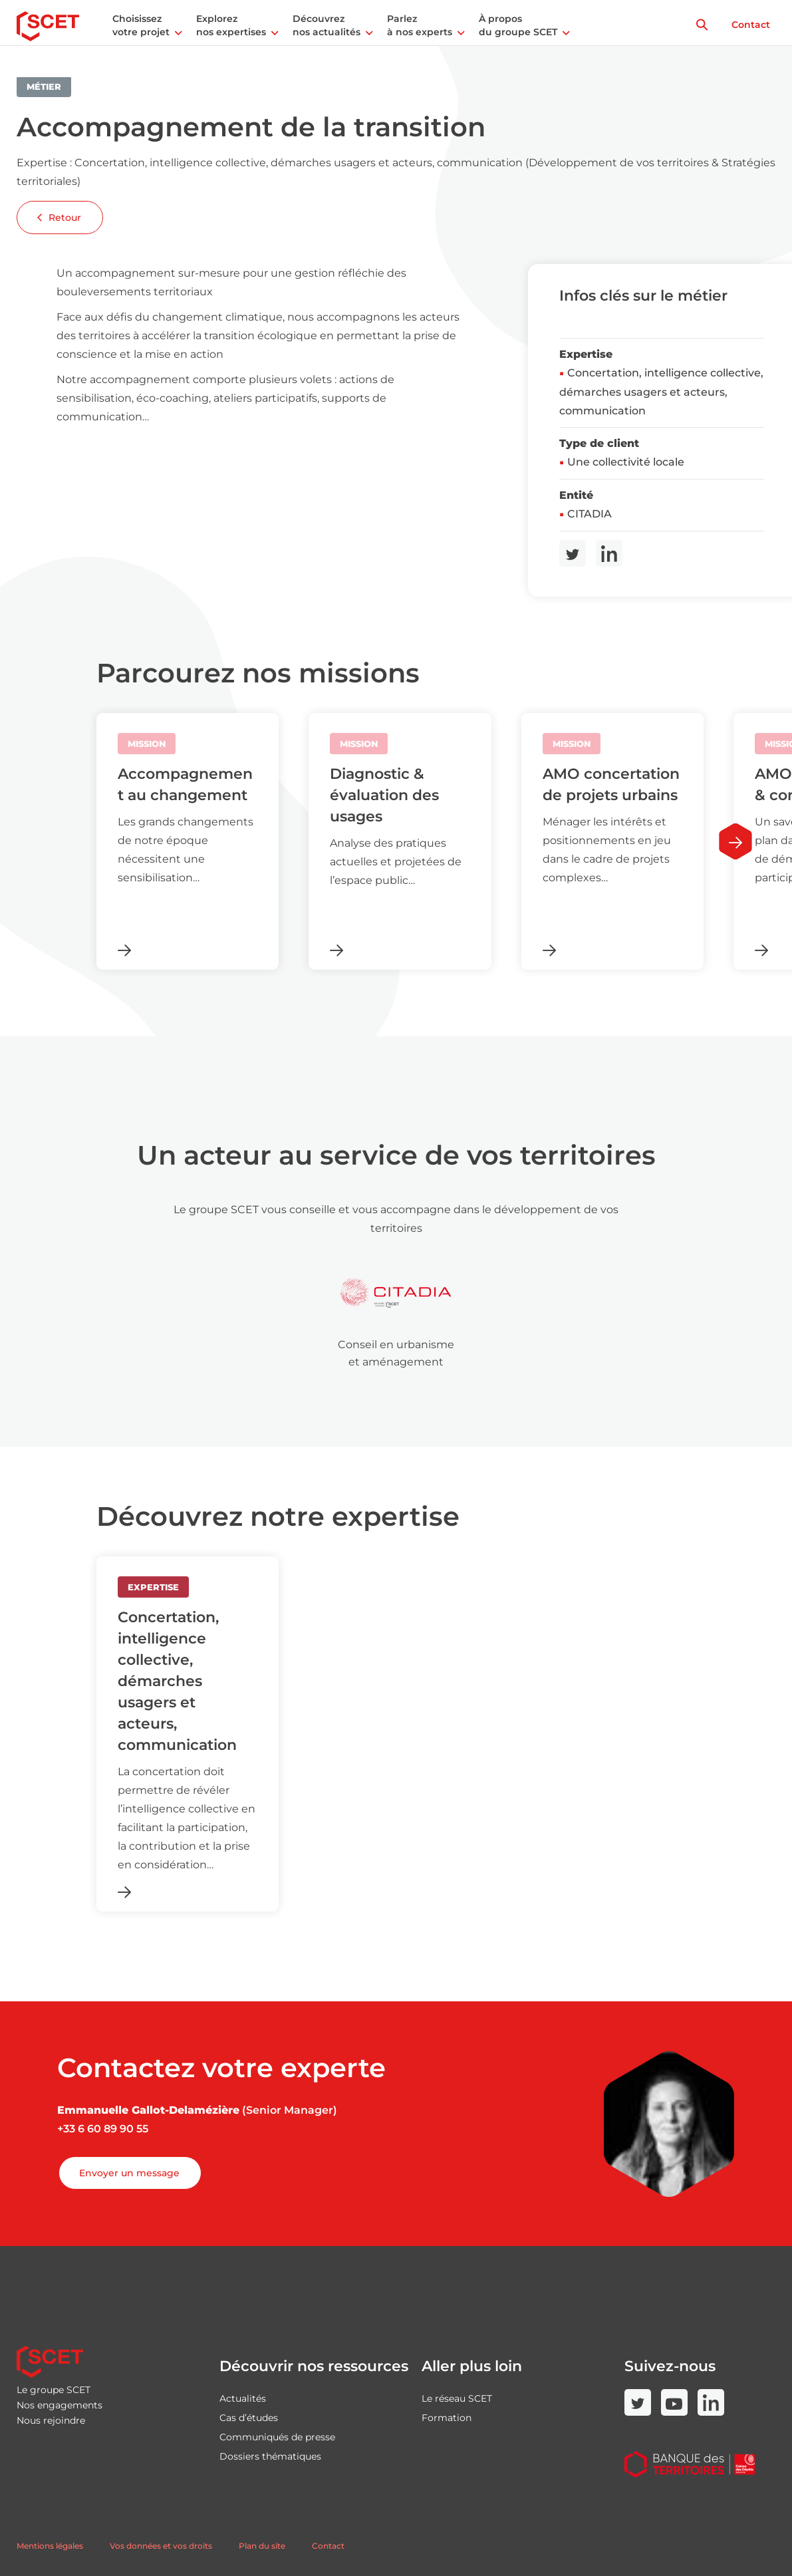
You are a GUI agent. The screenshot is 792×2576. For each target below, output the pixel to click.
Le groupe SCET (53, 2390)
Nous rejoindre (51, 2420)
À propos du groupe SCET (518, 25)
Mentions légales (50, 2546)
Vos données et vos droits (161, 2546)
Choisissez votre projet (141, 25)
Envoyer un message (129, 2173)
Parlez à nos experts (419, 25)
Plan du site (262, 2546)
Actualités (242, 2398)
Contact (750, 25)
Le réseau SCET (457, 2398)
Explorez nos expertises (231, 25)
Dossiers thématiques (270, 2456)
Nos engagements (59, 2405)
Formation (446, 2418)
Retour (59, 217)
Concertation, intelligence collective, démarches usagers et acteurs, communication (661, 391)
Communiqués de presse (277, 2437)
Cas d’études (248, 2418)
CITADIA (589, 513)
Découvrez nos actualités (326, 25)
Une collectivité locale (625, 462)
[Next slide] (735, 841)
